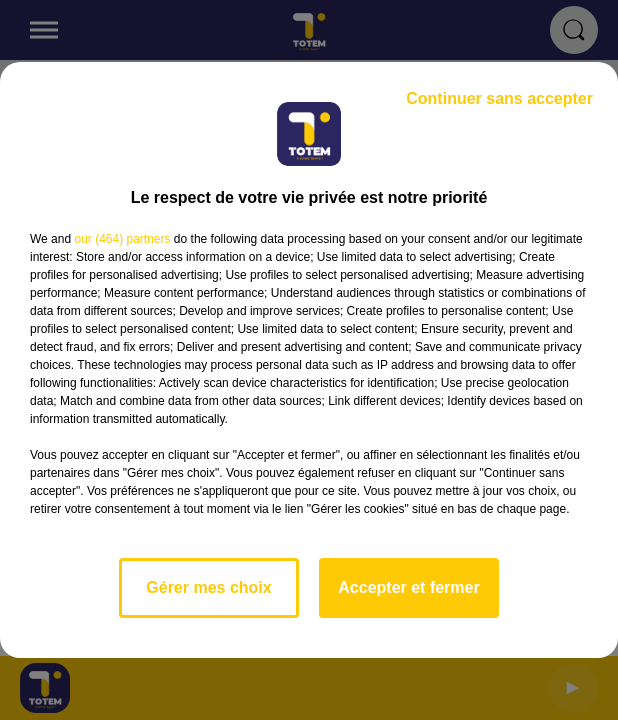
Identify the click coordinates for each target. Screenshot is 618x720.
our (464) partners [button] (122, 239)
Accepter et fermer (408, 587)
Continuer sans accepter (499, 98)
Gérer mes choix (208, 587)
